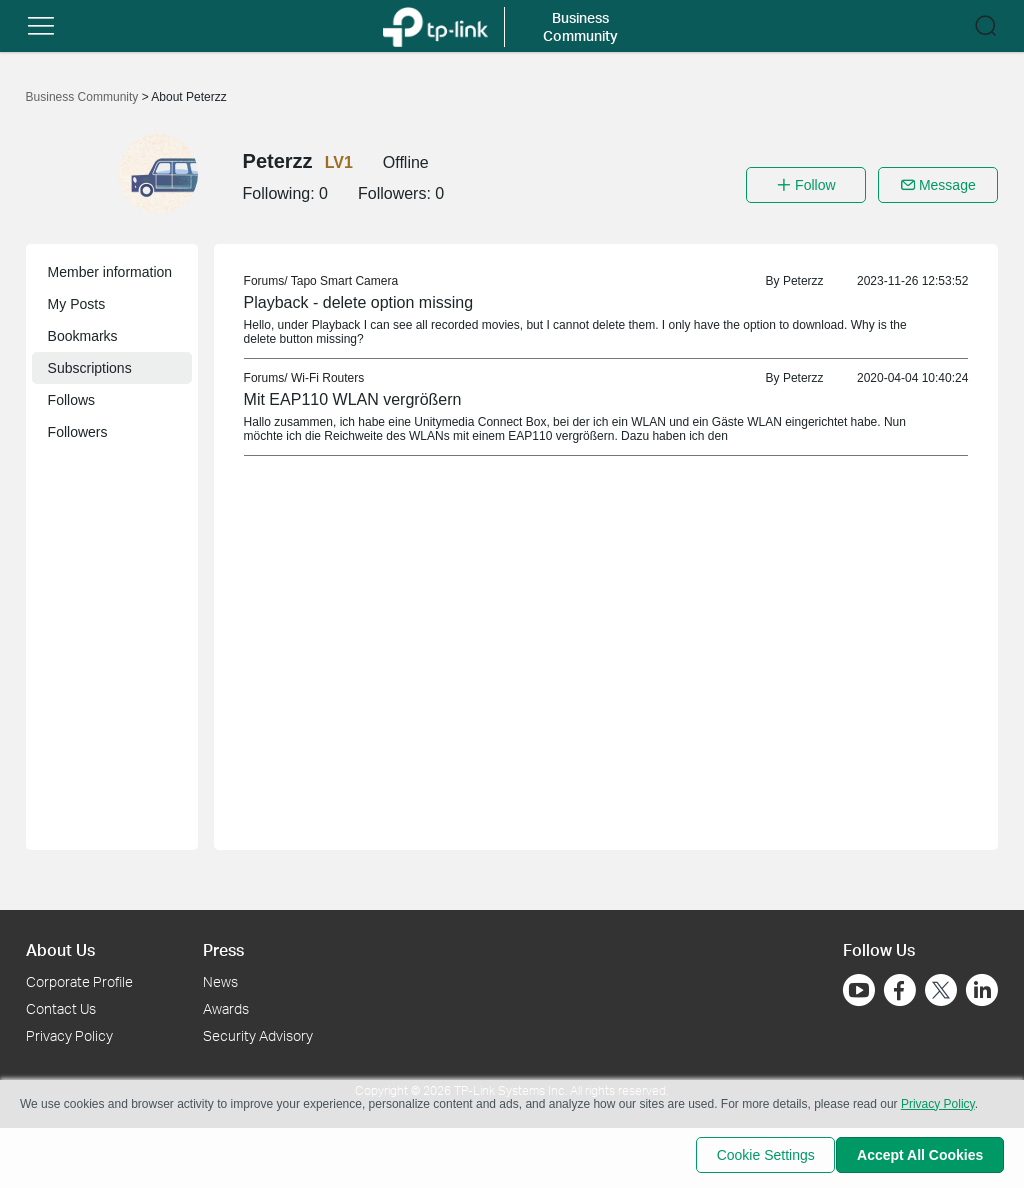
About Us (60, 949)
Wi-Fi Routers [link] (327, 378)
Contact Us (61, 1008)
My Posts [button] (77, 304)
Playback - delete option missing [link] (358, 302)
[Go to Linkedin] (982, 990)
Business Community (84, 97)
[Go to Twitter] (941, 992)
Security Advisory (258, 1035)
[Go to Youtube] (859, 990)
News (220, 981)
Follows (71, 400)
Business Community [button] (580, 26)
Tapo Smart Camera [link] (344, 281)
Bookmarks (83, 336)
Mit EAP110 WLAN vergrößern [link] (353, 399)
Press (223, 949)
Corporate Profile (79, 981)
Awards (226, 1008)
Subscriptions (90, 368)
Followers (78, 432)
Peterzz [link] (803, 281)
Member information (110, 272)
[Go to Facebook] (900, 990)
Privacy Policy (69, 1035)
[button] (41, 26)
